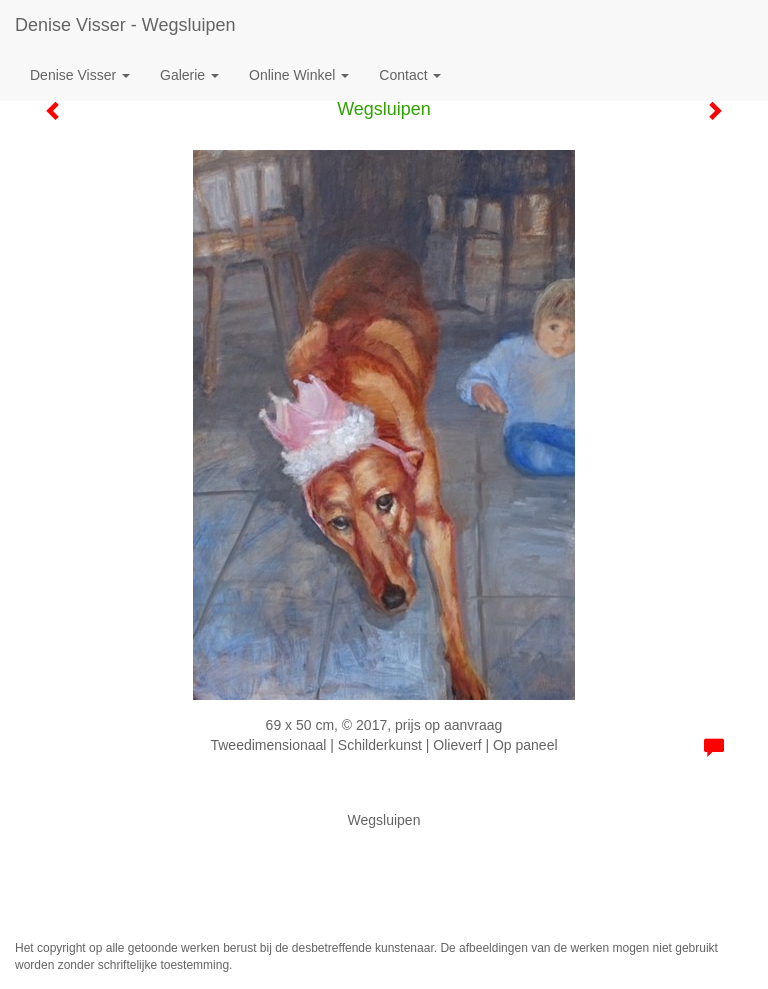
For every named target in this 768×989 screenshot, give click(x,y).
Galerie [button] (189, 75)
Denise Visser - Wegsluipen (125, 25)
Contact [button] (410, 75)
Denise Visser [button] (80, 75)
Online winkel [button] (299, 75)
